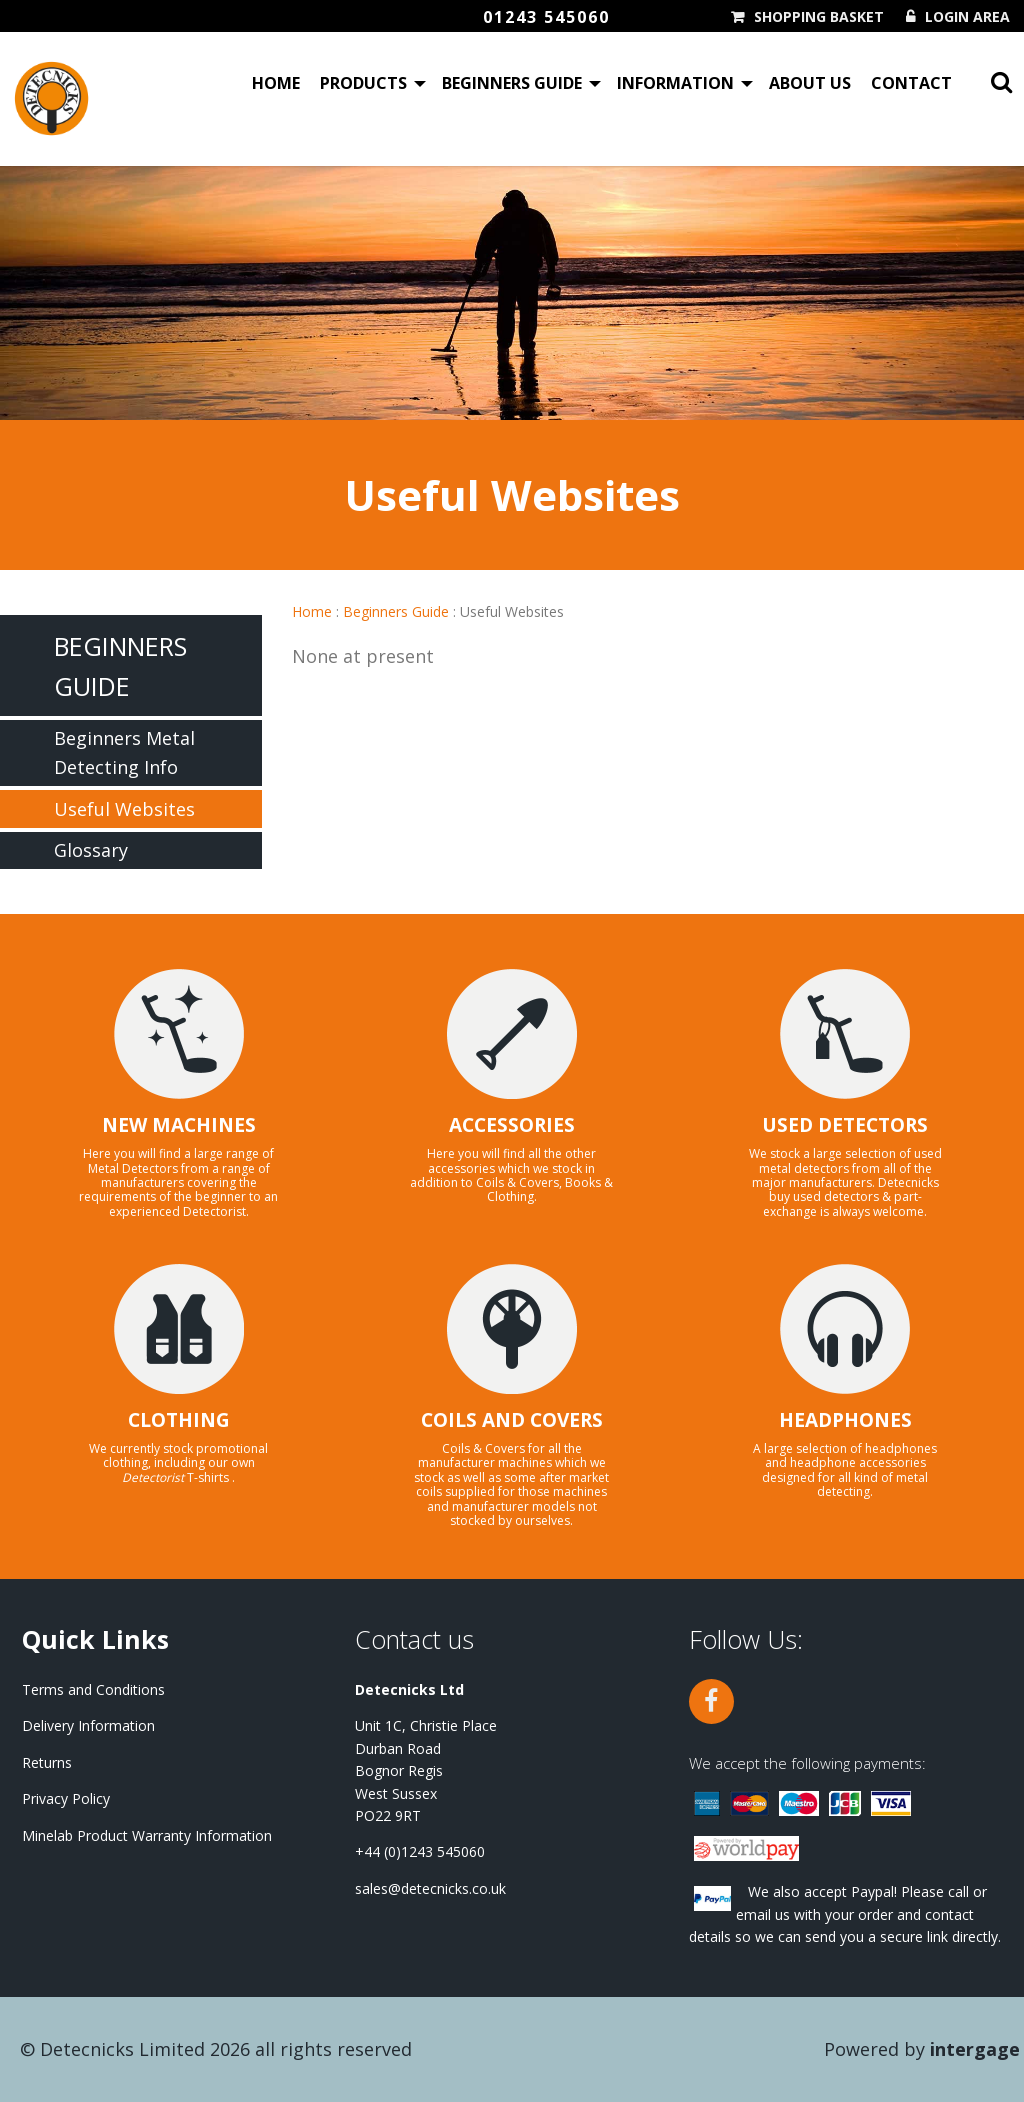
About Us (810, 84)
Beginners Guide (512, 84)
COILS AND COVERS (512, 1420)
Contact (911, 84)
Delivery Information (88, 1725)
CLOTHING (179, 1420)
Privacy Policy (66, 1798)
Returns (47, 1762)
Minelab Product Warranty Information (147, 1835)
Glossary (91, 850)
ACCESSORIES (512, 1125)
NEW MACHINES (179, 1125)
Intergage (975, 2049)
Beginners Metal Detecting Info (124, 752)
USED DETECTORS (845, 1125)
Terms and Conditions (93, 1689)
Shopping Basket (819, 17)
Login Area (967, 17)
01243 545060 (546, 17)
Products (363, 84)
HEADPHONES (845, 1420)
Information (675, 84)
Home (276, 84)
